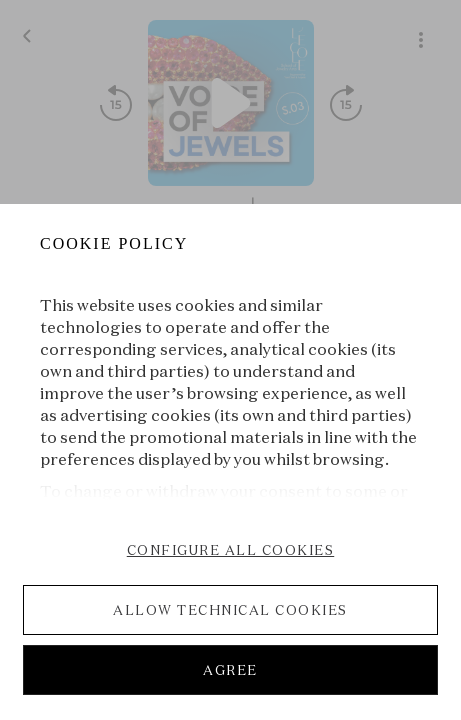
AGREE (230, 670)
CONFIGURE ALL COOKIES (231, 550)
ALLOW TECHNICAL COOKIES (230, 610)
